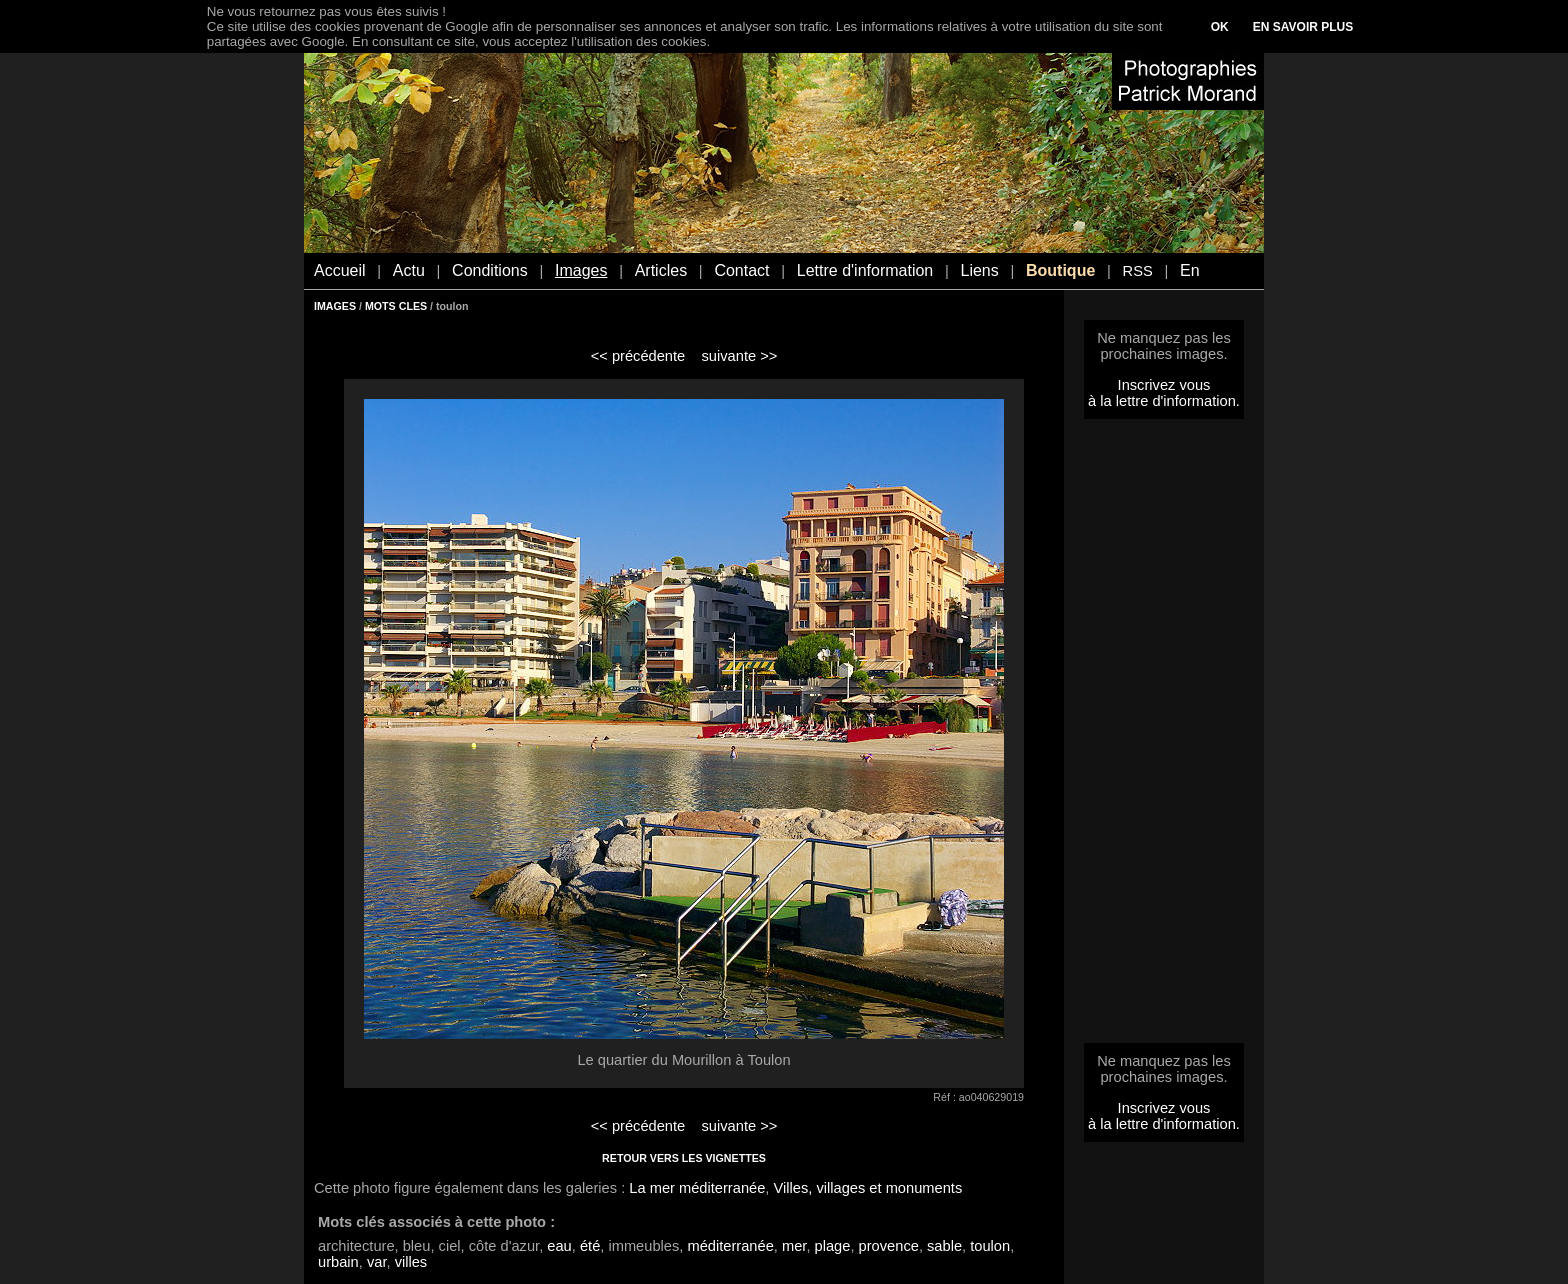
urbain (338, 1262)
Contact (741, 270)
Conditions (490, 270)
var (377, 1262)
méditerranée (730, 1246)
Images (581, 270)
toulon (990, 1246)
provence (889, 1246)
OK (1220, 27)
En (1190, 270)
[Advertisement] (1164, 737)
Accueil (340, 270)
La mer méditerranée (697, 1188)
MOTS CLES (396, 306)
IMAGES (335, 306)
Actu (409, 270)
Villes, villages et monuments (868, 1188)
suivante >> (740, 356)
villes (411, 1262)
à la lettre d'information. (1164, 401)
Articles (661, 270)
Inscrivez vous (1164, 385)
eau (559, 1246)
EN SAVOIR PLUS (1303, 27)
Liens (979, 270)
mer (794, 1246)
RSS (1138, 271)
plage (833, 1246)
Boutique (1060, 270)
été (590, 1246)
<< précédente (638, 356)
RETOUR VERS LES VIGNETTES (684, 1158)
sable (944, 1246)
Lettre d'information (865, 270)
